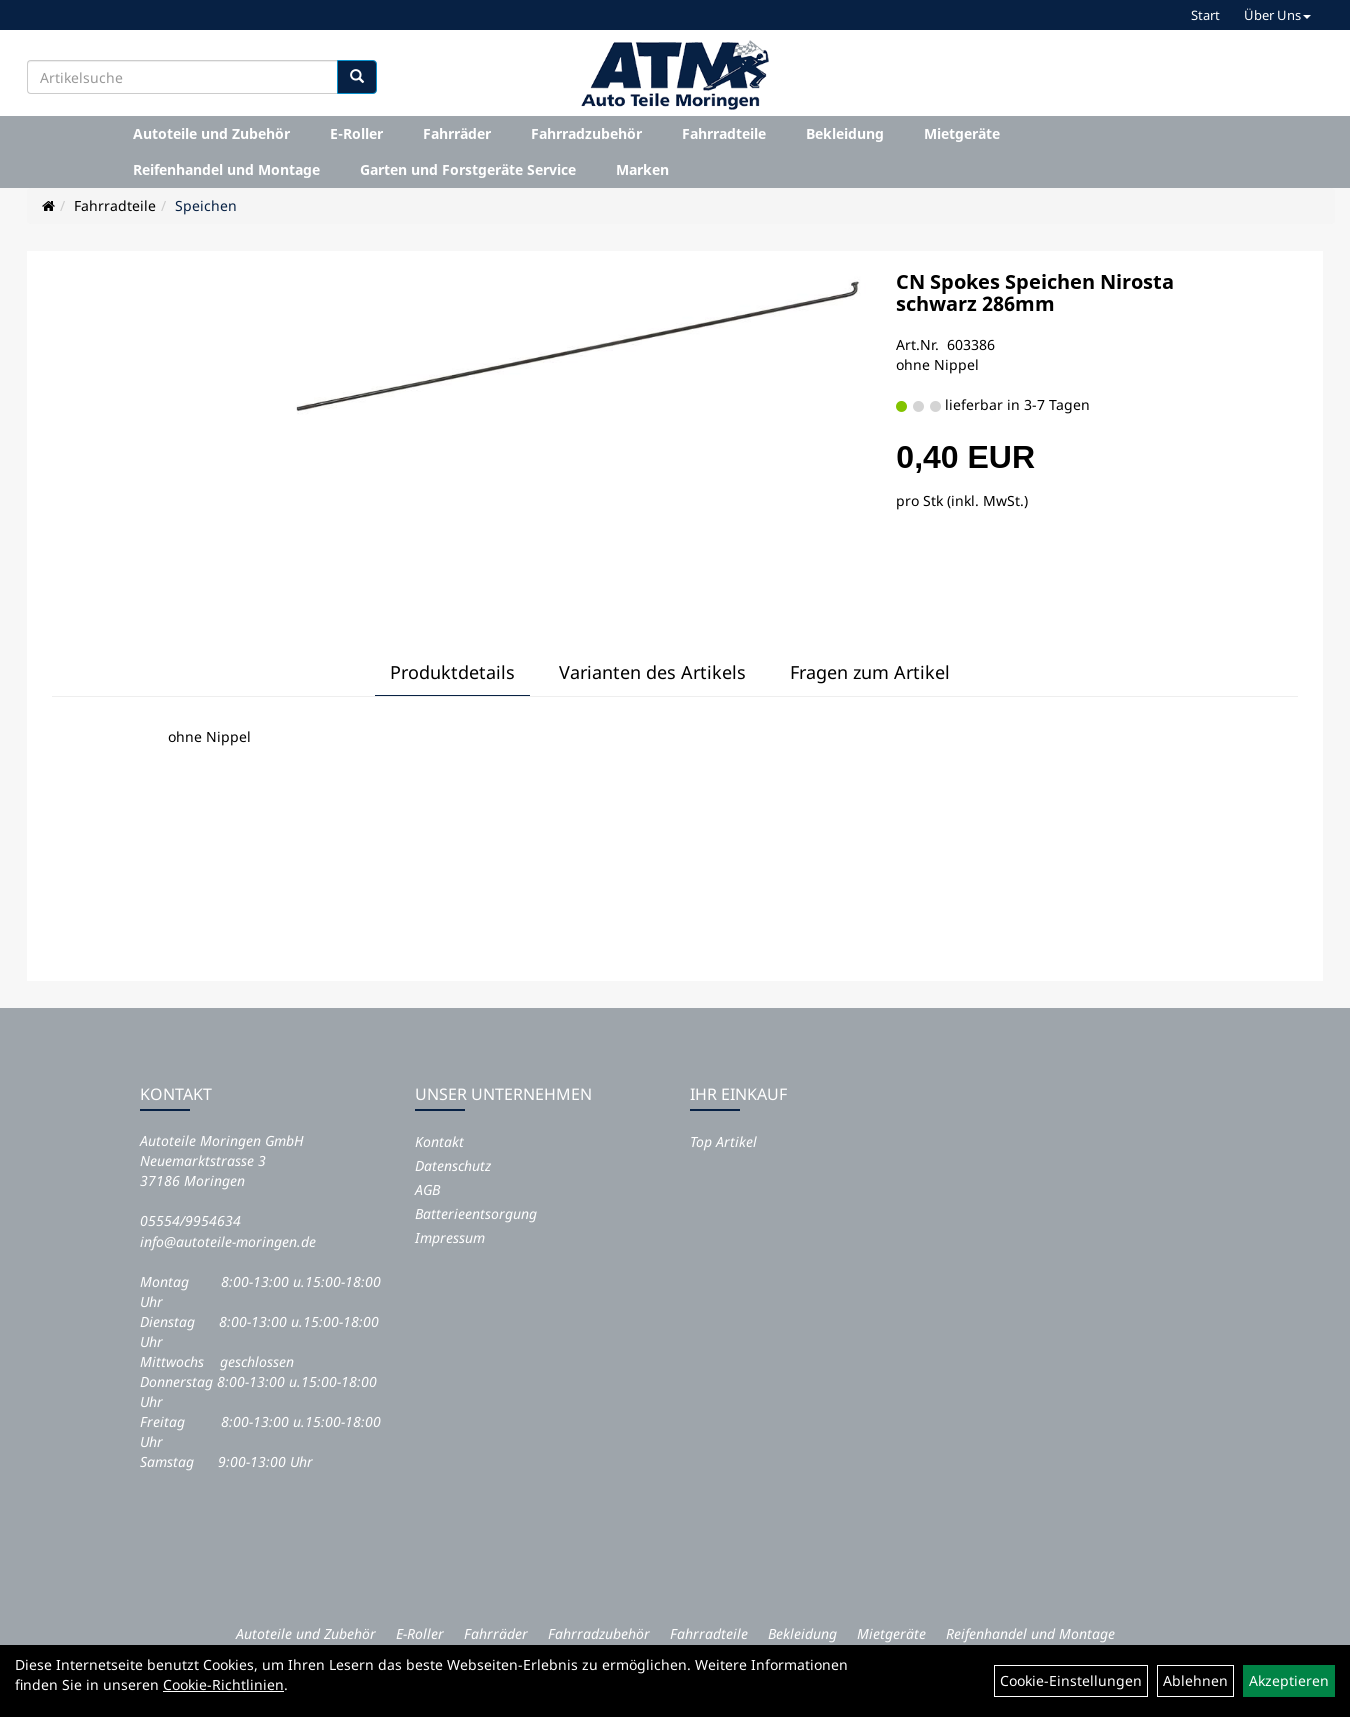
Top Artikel (723, 1141)
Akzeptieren (1289, 1680)
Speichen (206, 205)
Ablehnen (1195, 1680)
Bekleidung (845, 133)
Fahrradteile (724, 133)
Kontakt (439, 1141)
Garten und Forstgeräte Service (468, 169)
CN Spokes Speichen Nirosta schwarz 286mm (1035, 292)
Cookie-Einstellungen (1071, 1680)
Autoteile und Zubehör (211, 133)
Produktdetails (452, 672)
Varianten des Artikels (652, 672)
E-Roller (356, 133)
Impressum (450, 1237)
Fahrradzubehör (586, 133)
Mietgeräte (962, 133)
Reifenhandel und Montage (226, 169)
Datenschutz (453, 1165)
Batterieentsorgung (476, 1213)
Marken (642, 169)
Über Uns (1277, 15)
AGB (427, 1189)
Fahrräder (457, 133)
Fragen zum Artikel (870, 672)
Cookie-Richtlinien (223, 1684)
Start (1205, 15)
